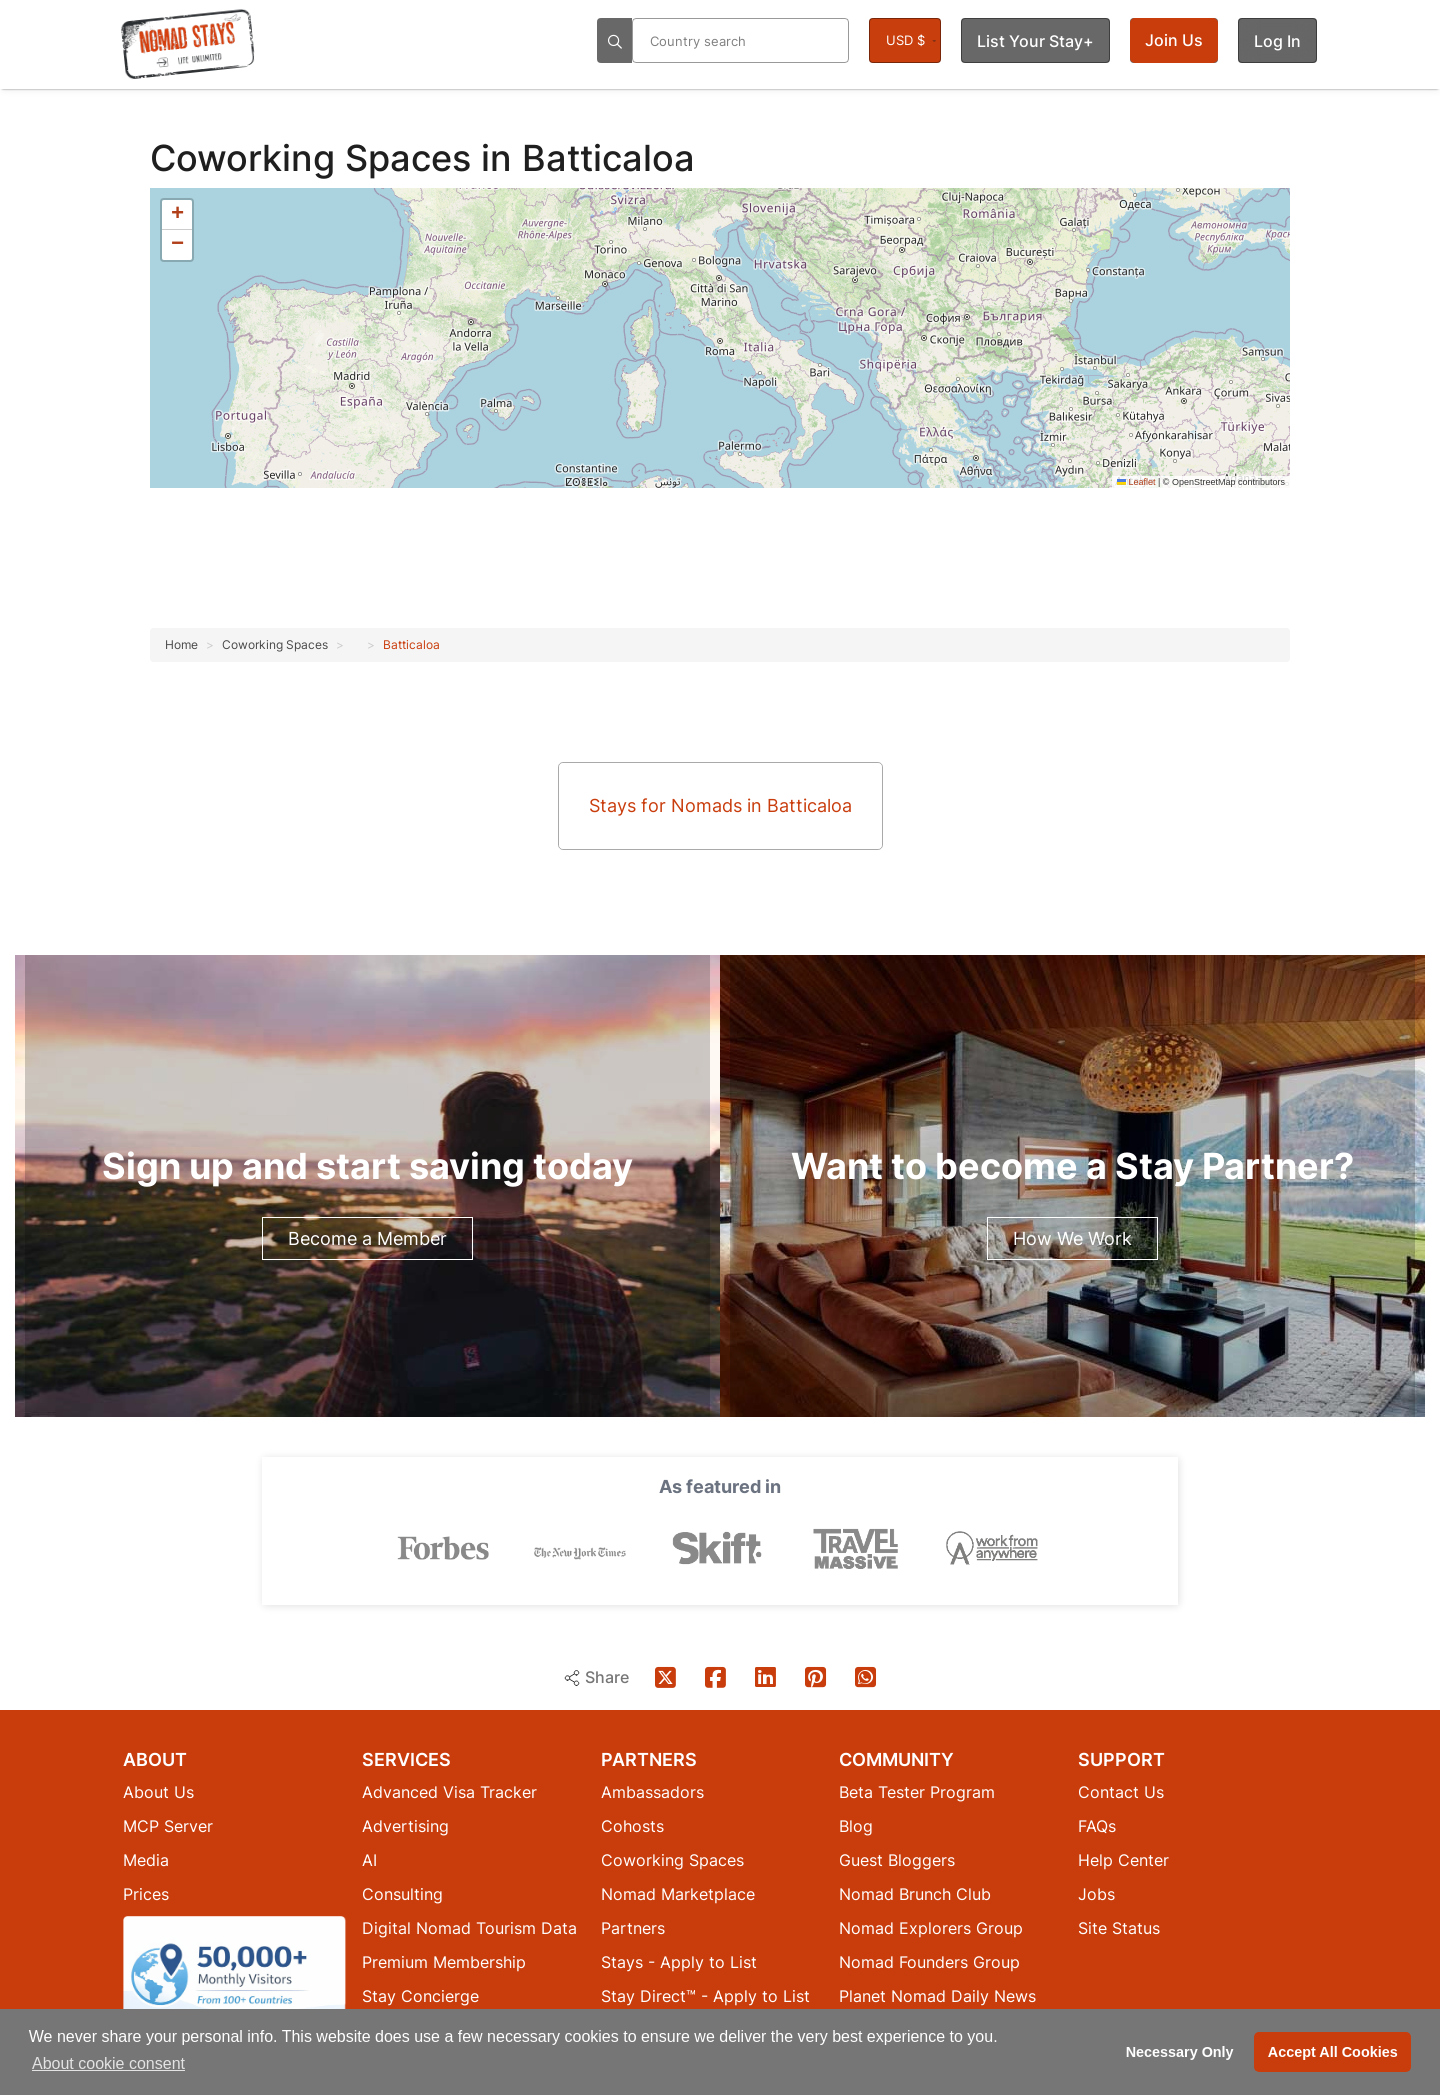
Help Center (1123, 1859)
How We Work (1072, 1238)
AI (369, 1859)
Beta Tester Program (917, 1791)
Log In (1277, 41)
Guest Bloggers (897, 1859)
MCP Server (168, 1825)
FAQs (1097, 1825)
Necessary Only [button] (1180, 2052)
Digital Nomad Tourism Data (469, 1927)
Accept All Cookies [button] (1333, 2052)
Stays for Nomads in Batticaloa (720, 805)
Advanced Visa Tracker (449, 1791)
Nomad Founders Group (929, 1961)
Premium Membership (444, 1961)
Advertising (405, 1825)
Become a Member (367, 1238)
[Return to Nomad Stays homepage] (188, 44)
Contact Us (1121, 1791)
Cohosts (632, 1825)
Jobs (1096, 1893)
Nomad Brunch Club (915, 1893)
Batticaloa (411, 644)
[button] (177, 215)
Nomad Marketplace (678, 1893)
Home (181, 644)
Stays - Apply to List (679, 1961)
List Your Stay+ (1035, 41)
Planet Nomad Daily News (937, 1995)
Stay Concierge (420, 1995)
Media (146, 1859)
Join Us (1174, 40)
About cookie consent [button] (108, 2063)
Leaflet (1136, 482)
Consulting (402, 1893)
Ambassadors (652, 1791)
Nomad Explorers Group (931, 1927)
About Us (158, 1791)
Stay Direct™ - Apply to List (705, 1995)
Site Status (1119, 1927)
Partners (633, 1927)
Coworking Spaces (315, 158)
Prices (146, 1893)
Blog (856, 1825)
